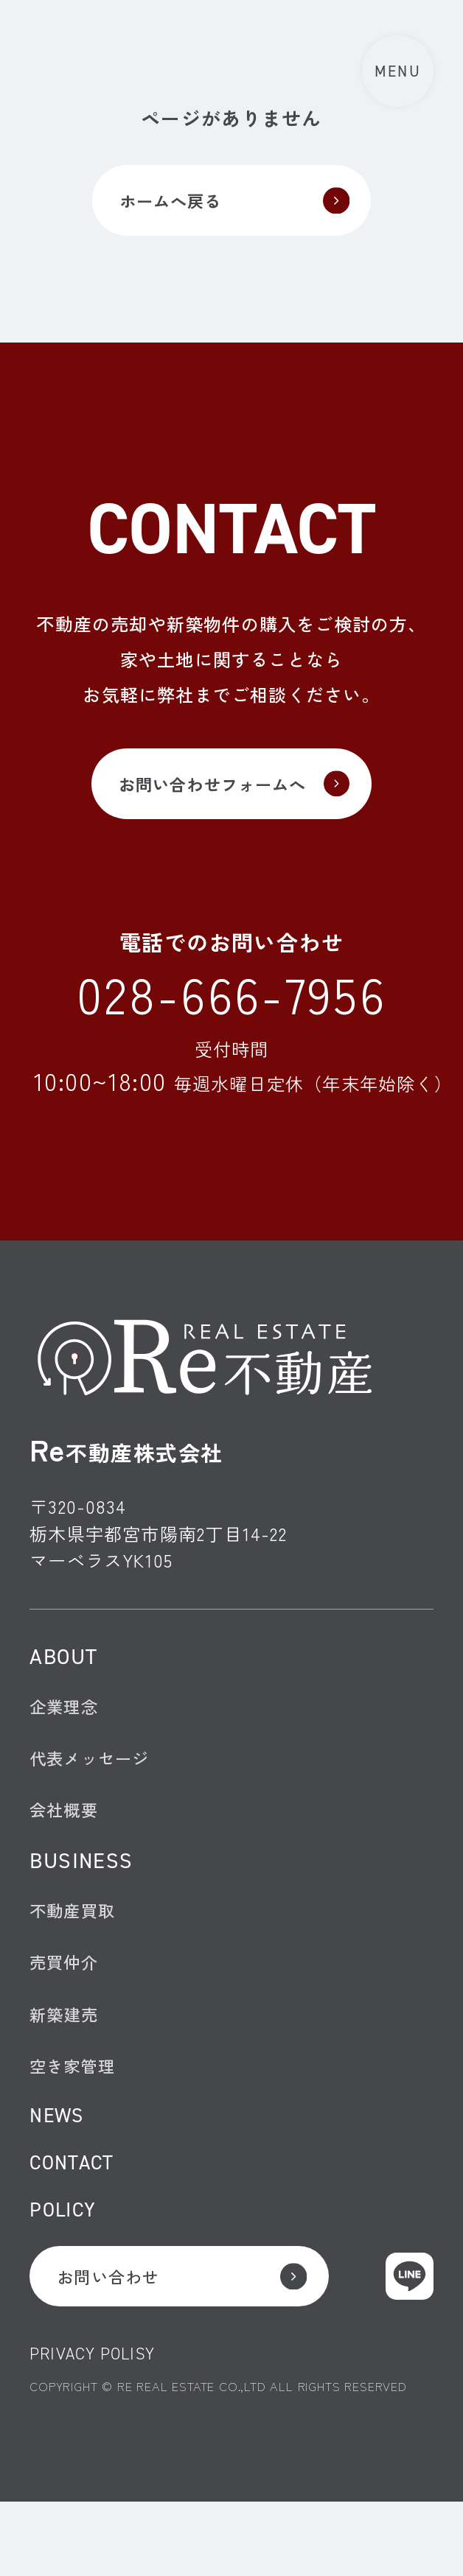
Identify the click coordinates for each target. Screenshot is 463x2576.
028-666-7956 (231, 1009)
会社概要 (66, 1840)
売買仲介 (66, 2003)
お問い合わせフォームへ (210, 793)
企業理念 (66, 1727)
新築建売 (66, 2059)
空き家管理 (75, 2116)
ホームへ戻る (164, 203)
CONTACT (75, 2221)
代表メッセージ (94, 1783)
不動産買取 (75, 1946)
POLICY (65, 2272)
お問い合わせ (115, 2344)
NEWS (59, 2169)
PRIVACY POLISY (96, 2426)
